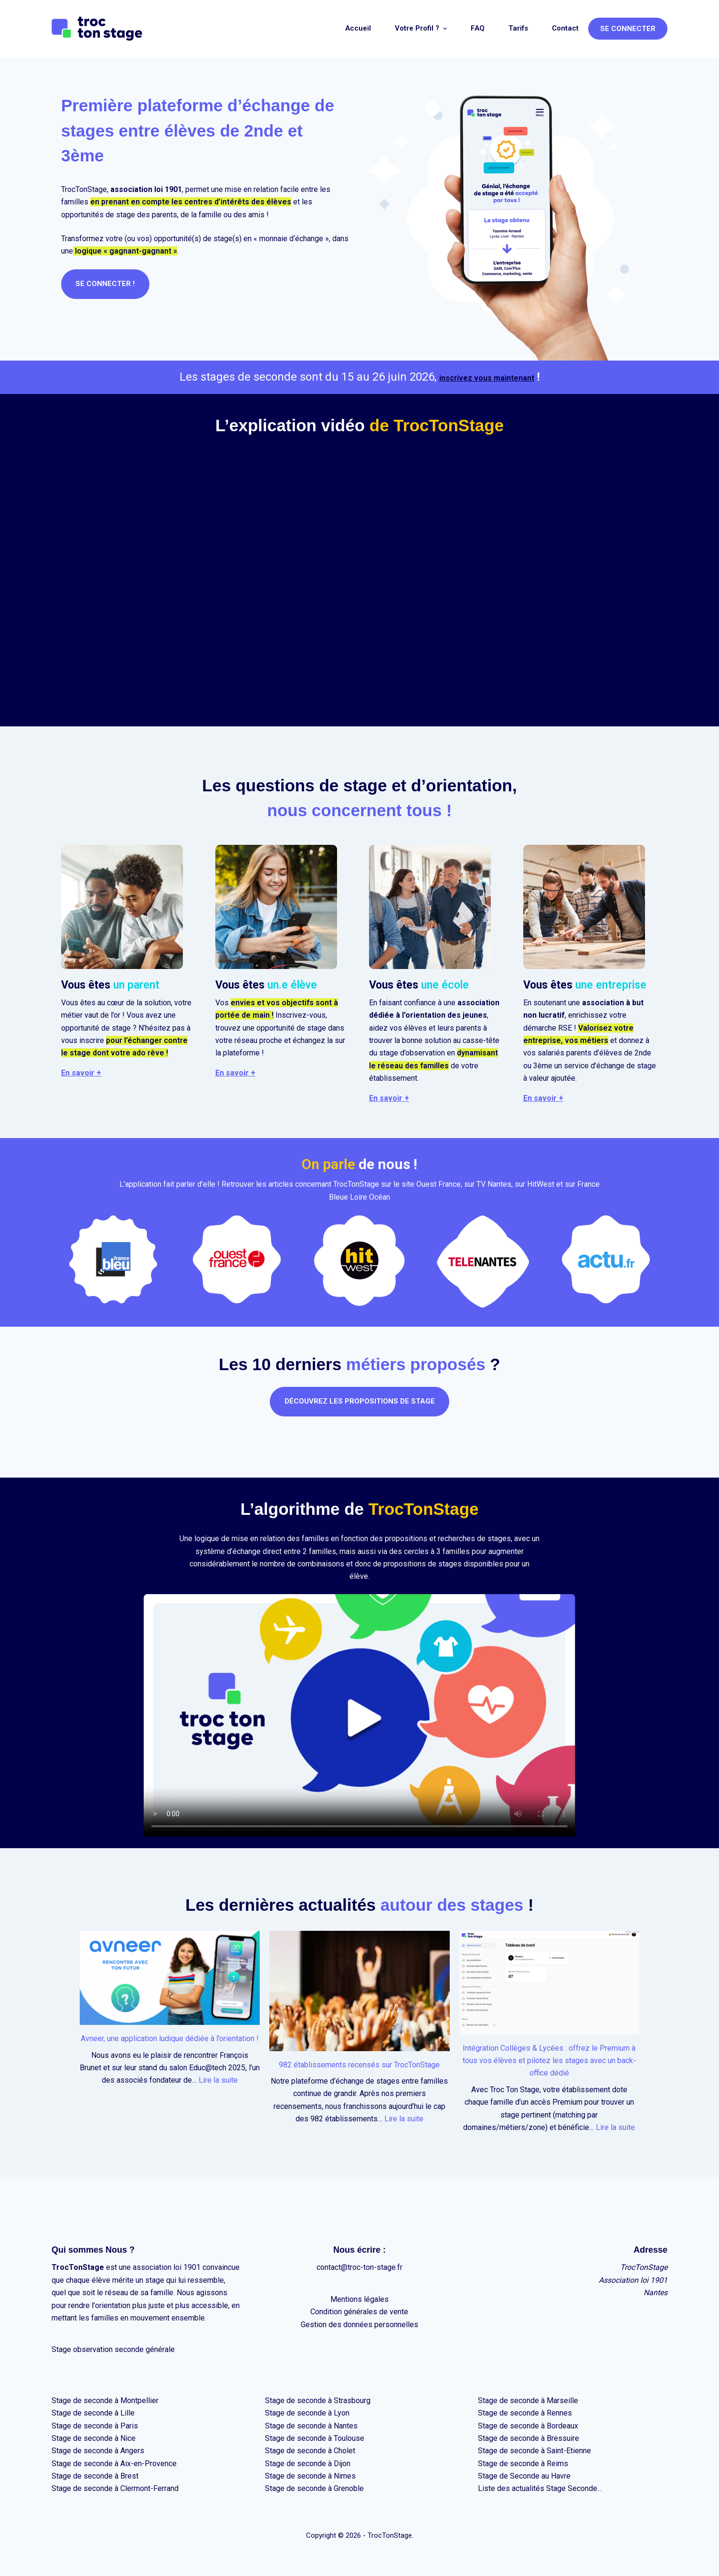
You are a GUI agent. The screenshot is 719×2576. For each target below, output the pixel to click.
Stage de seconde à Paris (95, 2425)
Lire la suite (218, 2080)
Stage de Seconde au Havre (524, 2475)
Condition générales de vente (359, 2311)
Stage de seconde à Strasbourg (317, 2400)
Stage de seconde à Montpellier (105, 2400)
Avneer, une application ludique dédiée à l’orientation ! (170, 2038)
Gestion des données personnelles (359, 2324)
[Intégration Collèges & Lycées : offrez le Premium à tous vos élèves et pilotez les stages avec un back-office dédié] (549, 1982)
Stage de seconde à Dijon (307, 2463)
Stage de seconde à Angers (98, 2450)
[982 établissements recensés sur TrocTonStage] (359, 1991)
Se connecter (628, 28)
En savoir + (81, 1072)
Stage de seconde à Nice (94, 2438)
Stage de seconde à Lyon (307, 2412)
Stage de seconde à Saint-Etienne (534, 2450)
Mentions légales (359, 2299)
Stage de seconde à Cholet (310, 2450)
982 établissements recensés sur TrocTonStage (359, 2064)
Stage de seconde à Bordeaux (528, 2425)
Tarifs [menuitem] (518, 28)
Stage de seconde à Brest (95, 2475)
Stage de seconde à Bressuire (528, 2438)
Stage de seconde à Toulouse (314, 2438)
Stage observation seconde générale (113, 2349)
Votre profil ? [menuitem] (422, 28)
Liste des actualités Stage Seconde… (540, 2488)
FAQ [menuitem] (478, 28)
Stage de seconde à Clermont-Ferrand (115, 2488)
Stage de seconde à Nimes (310, 2475)
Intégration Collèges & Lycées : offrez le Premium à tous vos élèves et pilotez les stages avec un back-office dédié (549, 2061)
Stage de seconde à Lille (93, 2412)
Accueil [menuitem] (358, 28)
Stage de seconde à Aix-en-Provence (114, 2463)
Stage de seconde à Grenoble (314, 2488)
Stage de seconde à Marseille (528, 2400)
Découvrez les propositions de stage (360, 1401)
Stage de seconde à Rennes (525, 2412)
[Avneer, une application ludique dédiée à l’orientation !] (170, 1978)
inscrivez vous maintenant (486, 376)
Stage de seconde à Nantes (311, 2425)
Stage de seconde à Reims (523, 2463)
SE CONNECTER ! (107, 283)
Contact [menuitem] (565, 28)
